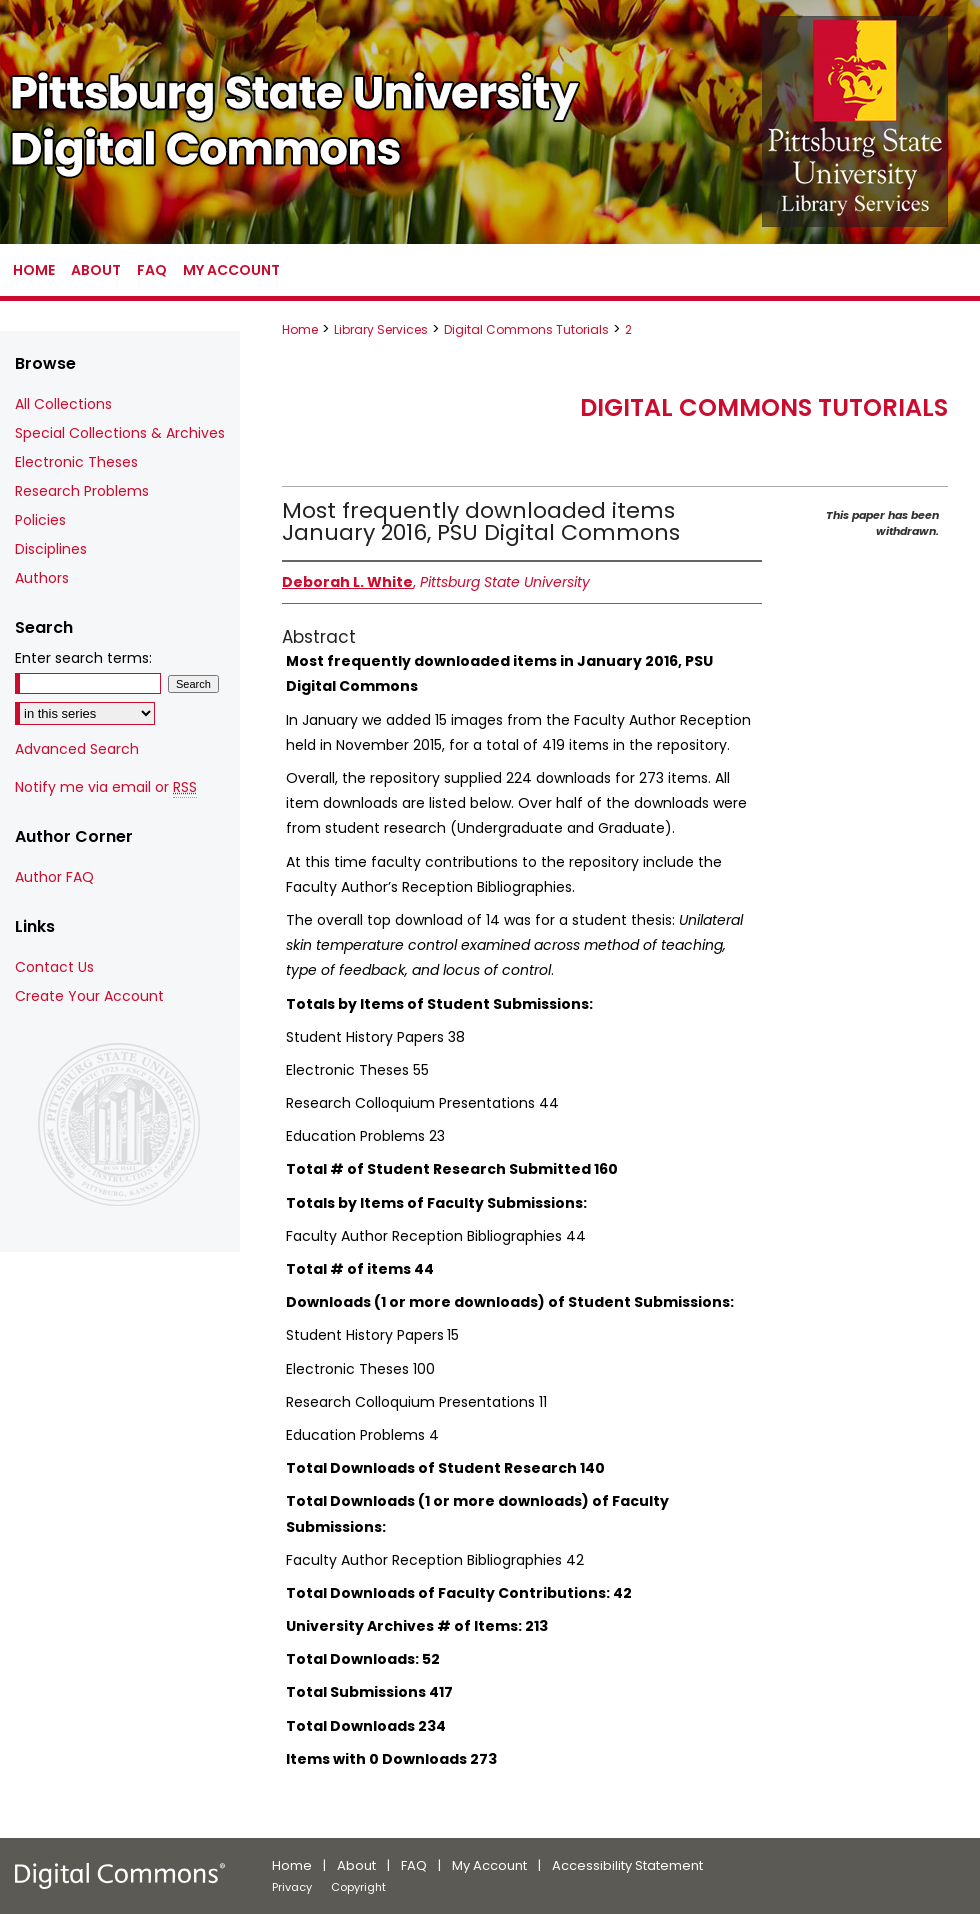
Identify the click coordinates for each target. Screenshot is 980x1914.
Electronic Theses (76, 462)
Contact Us (54, 967)
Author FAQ (54, 877)
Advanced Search (77, 749)
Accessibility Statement (627, 1865)
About (356, 1865)
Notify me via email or (106, 787)
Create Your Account (89, 996)
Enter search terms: (83, 658)
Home (300, 329)
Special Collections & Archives (120, 433)
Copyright (358, 1887)
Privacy (292, 1887)
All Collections (63, 404)
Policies (40, 520)
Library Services (381, 329)
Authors (42, 578)
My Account (489, 1865)
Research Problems (82, 491)
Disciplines (51, 549)
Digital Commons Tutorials (526, 329)
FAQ (414, 1865)
